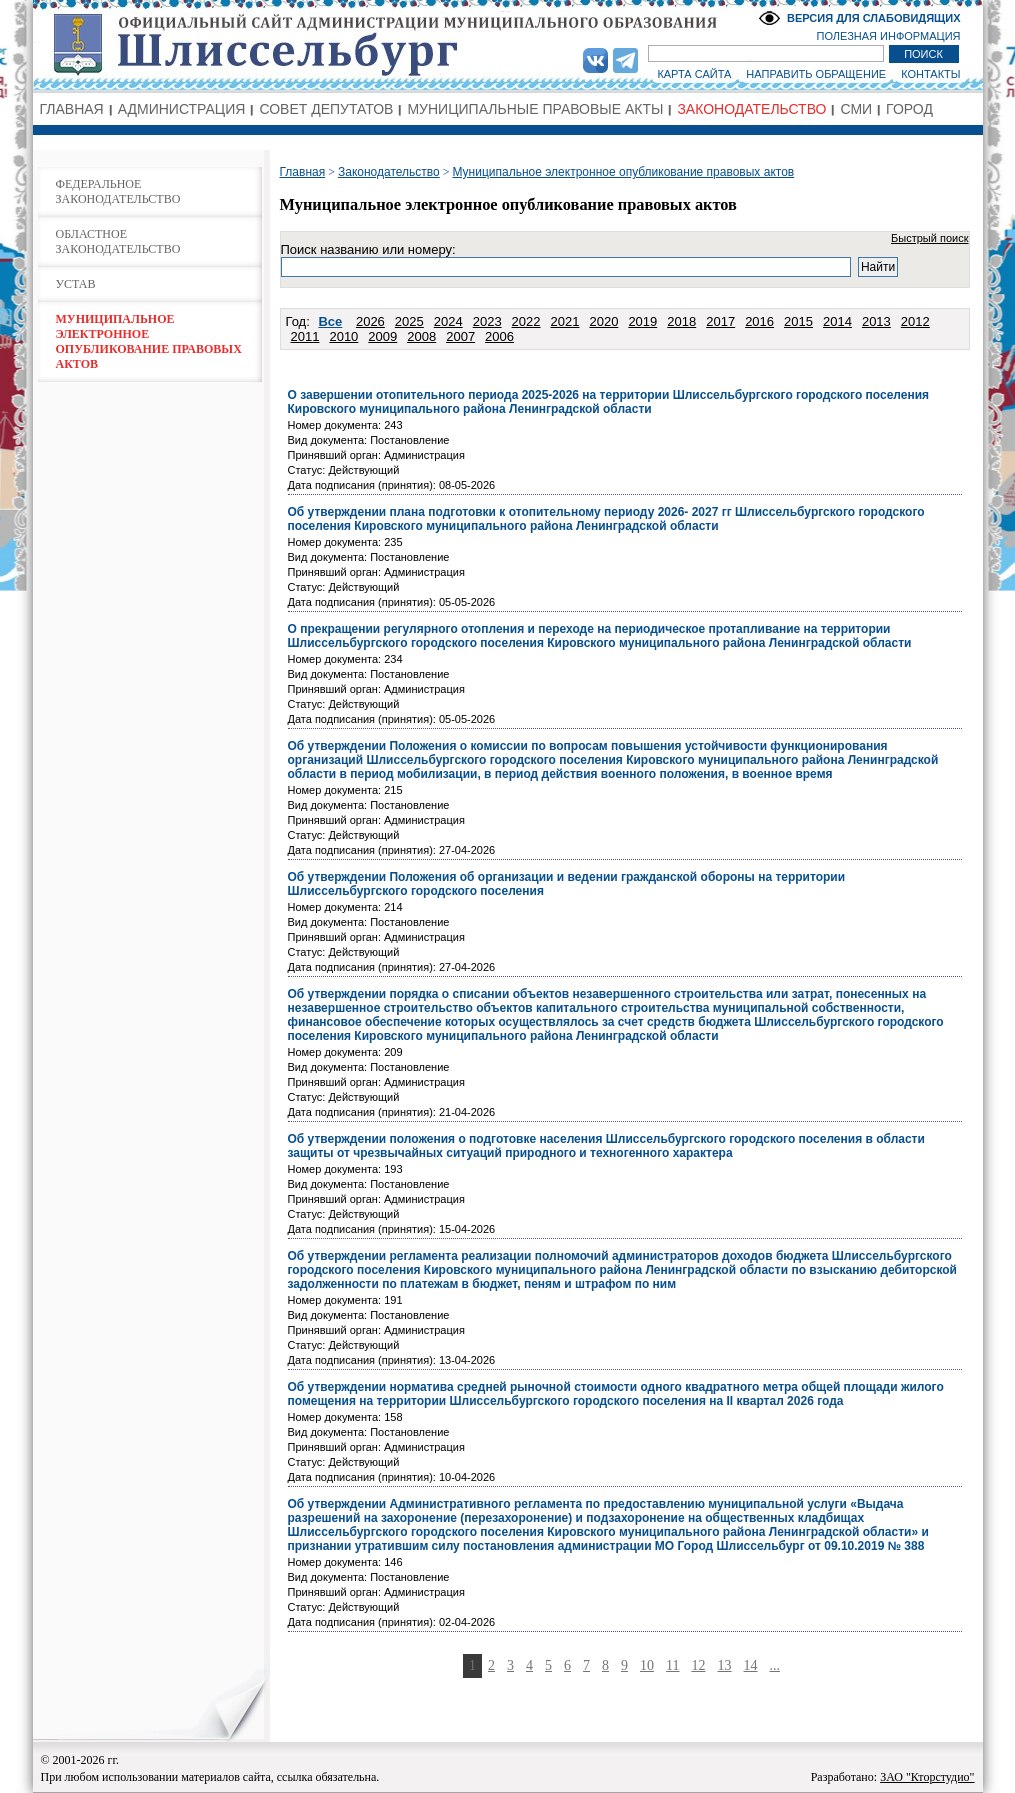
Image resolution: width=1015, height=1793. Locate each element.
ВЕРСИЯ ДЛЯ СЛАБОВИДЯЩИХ (874, 18)
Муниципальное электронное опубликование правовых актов (623, 172)
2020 (603, 321)
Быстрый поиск (929, 238)
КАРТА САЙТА (694, 74)
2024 (448, 321)
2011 (305, 336)
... (775, 1665)
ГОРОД (909, 109)
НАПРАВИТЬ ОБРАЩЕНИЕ (816, 74)
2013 (876, 321)
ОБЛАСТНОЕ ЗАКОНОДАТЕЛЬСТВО (118, 241)
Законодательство (389, 172)
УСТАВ (76, 284)
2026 (370, 321)
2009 (382, 336)
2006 (499, 336)
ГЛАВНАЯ (72, 109)
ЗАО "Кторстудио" (927, 1777)
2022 (526, 321)
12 (699, 1665)
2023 (487, 321)
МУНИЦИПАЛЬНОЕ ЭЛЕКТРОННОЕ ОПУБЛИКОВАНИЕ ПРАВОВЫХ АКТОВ (149, 341)
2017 (720, 321)
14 (751, 1665)
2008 (421, 336)
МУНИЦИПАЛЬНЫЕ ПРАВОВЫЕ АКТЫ (535, 109)
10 (647, 1665)
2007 (460, 336)
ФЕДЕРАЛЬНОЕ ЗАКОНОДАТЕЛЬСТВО (118, 191)
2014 (837, 321)
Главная (303, 172)
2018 (681, 321)
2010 (343, 336)
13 (725, 1665)
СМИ (856, 109)
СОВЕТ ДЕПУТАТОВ (326, 109)
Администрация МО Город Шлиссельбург (508, 45)
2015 (798, 321)
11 (672, 1665)
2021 (565, 321)
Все (330, 321)
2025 (409, 321)
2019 (642, 321)
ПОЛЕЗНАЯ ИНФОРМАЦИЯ (889, 36)
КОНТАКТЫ (930, 74)
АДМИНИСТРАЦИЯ (182, 109)
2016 (759, 321)
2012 (915, 321)
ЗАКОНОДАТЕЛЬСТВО (751, 109)
